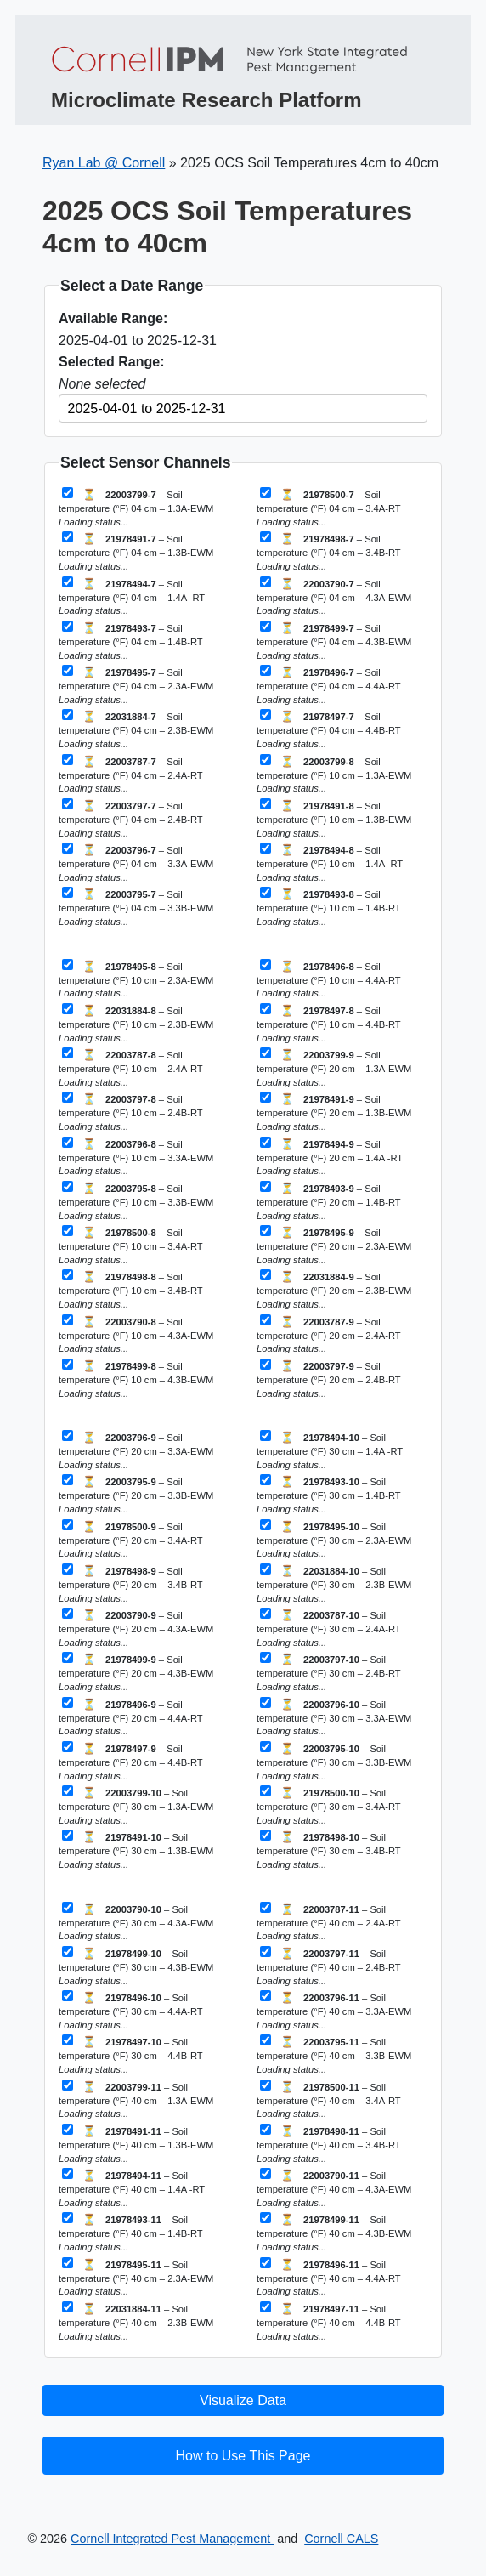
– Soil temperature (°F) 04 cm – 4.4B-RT (328, 729)
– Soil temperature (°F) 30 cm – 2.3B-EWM (334, 1583)
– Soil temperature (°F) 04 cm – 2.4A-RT (130, 774)
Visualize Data (243, 2400)
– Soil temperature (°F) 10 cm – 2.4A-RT (130, 1067)
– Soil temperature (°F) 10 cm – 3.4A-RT (130, 1245)
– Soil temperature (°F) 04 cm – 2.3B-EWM (136, 729)
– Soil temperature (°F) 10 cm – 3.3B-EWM (136, 1201)
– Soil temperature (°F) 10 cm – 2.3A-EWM (136, 979)
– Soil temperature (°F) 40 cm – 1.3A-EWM (136, 2099)
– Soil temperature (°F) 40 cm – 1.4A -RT (132, 2188)
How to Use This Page (243, 2455)
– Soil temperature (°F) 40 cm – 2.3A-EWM (136, 2277)
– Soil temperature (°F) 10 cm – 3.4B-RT (130, 1289)
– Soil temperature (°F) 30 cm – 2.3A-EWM (334, 1539)
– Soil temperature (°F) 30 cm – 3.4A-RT (328, 1805)
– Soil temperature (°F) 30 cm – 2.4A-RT (328, 1628)
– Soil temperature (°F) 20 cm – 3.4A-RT (130, 1539)
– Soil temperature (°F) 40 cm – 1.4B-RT (130, 2232)
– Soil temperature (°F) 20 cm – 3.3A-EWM (136, 1450)
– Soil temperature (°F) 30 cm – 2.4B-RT (328, 1672)
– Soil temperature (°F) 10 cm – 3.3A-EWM (136, 1157)
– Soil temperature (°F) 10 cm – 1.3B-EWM (334, 818)
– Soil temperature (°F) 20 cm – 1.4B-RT (328, 1201)
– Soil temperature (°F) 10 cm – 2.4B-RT (130, 1112)
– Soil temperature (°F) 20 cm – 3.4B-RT (130, 1583)
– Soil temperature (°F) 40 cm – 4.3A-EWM (334, 2188)
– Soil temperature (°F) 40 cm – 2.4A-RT (328, 1922)
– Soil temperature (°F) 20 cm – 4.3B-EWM (136, 1672)
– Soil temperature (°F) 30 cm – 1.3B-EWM (136, 1850)
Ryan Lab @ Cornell (103, 163)
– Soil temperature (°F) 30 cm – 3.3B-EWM (334, 1761)
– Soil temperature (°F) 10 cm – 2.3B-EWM (136, 1023)
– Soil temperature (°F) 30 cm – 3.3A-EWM (334, 1717)
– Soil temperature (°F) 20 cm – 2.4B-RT (328, 1379)
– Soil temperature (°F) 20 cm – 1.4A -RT (330, 1157)
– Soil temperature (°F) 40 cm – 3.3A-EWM (334, 2010)
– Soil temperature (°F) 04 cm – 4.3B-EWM (334, 641)
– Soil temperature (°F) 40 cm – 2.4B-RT (328, 1966)
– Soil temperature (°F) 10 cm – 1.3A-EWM (334, 774)
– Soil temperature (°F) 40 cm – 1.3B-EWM (136, 2144)
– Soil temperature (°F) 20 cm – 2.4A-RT (328, 1334)
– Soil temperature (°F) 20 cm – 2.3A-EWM (334, 1245)
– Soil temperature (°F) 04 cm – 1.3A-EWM (136, 507)
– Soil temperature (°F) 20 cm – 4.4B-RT (130, 1761)
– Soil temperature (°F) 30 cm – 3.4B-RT (328, 1850)
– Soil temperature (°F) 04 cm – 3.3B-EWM (136, 907)
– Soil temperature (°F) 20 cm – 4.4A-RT (130, 1717)
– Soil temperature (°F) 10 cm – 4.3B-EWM (136, 1379)
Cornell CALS (341, 2538)
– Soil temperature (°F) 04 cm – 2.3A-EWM (136, 685)
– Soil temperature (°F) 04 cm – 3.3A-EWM (136, 862)
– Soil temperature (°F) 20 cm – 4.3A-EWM (136, 1628)
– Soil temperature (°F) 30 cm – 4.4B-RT (130, 2054)
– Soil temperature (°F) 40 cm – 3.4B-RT (328, 2144)
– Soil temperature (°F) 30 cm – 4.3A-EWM (136, 1922)
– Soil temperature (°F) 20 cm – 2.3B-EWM (334, 1289)
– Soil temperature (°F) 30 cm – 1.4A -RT (330, 1450)
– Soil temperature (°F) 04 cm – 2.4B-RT (130, 818)
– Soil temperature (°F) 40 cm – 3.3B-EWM (334, 2054)
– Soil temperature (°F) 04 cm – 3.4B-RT (328, 551)
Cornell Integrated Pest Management (172, 2538)
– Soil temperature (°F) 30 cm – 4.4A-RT (130, 2010)
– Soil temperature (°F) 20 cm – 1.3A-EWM (334, 1067)
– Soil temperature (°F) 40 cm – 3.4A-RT (328, 2099)
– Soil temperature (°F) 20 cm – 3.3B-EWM (136, 1494)
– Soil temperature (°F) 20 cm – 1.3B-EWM (334, 1112)
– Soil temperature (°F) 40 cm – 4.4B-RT (328, 2321)
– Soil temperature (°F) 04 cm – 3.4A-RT (328, 507)
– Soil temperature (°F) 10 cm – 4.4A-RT (328, 979)
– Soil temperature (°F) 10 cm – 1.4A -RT (330, 862)
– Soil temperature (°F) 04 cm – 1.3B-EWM (136, 551)
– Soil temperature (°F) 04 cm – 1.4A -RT (132, 596)
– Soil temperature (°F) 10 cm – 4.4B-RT (328, 1023)
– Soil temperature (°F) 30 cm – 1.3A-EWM (136, 1805)
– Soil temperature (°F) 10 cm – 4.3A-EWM (136, 1334)
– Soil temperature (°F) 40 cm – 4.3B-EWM (334, 2232)
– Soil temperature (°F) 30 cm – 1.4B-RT (328, 1494)
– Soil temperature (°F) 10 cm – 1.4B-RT (328, 907)
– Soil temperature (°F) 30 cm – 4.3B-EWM (136, 1966)
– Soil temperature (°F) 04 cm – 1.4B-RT (130, 641)
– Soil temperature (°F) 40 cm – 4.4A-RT (328, 2277)
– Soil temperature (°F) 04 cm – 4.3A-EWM (334, 596)
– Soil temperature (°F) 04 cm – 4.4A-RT (328, 685)
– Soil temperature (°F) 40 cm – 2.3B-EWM (136, 2321)
